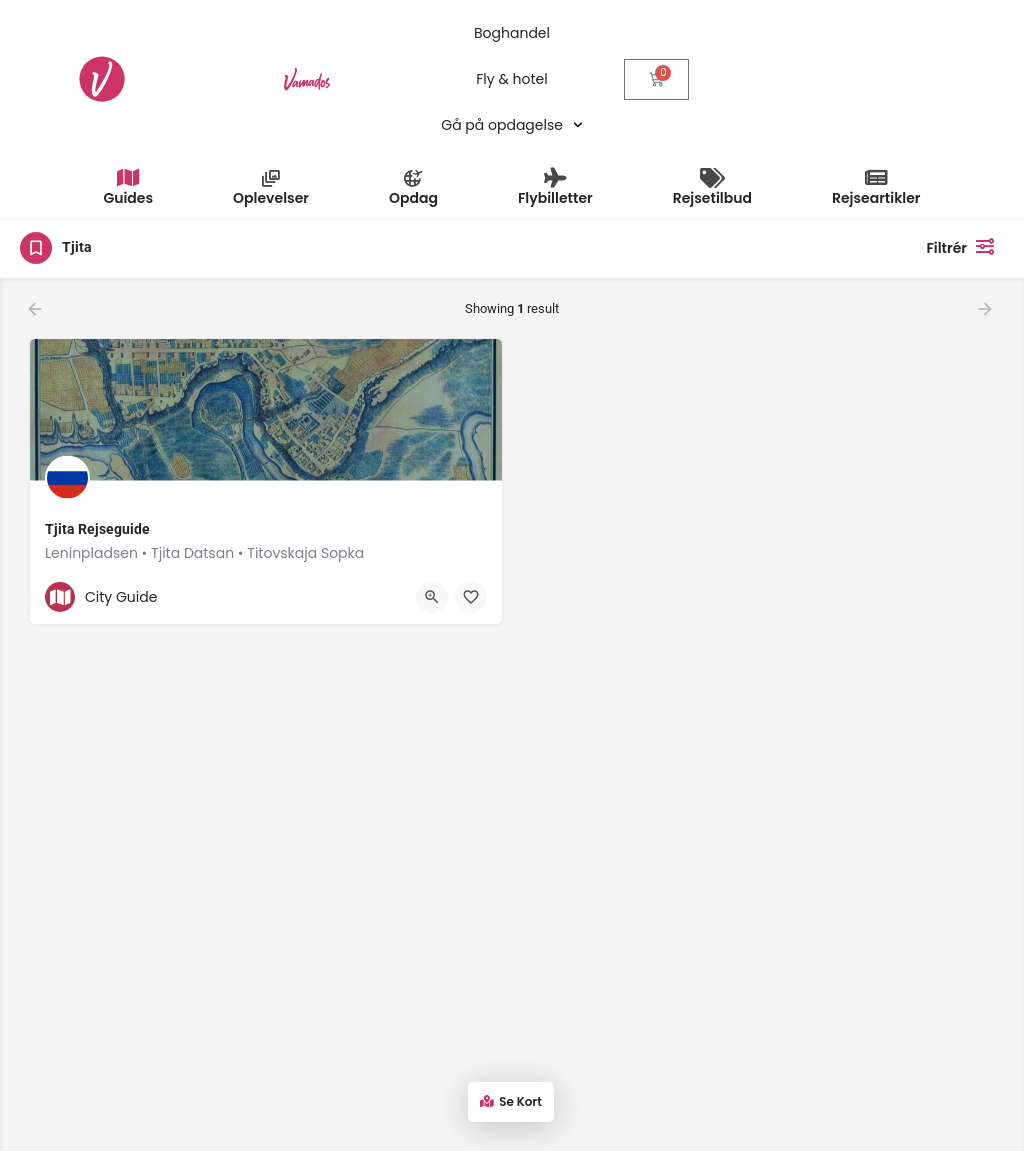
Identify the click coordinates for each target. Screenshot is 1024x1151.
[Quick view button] (432, 597)
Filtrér (965, 246)
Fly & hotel (511, 79)
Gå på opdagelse (511, 125)
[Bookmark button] (471, 597)
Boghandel (512, 33)
